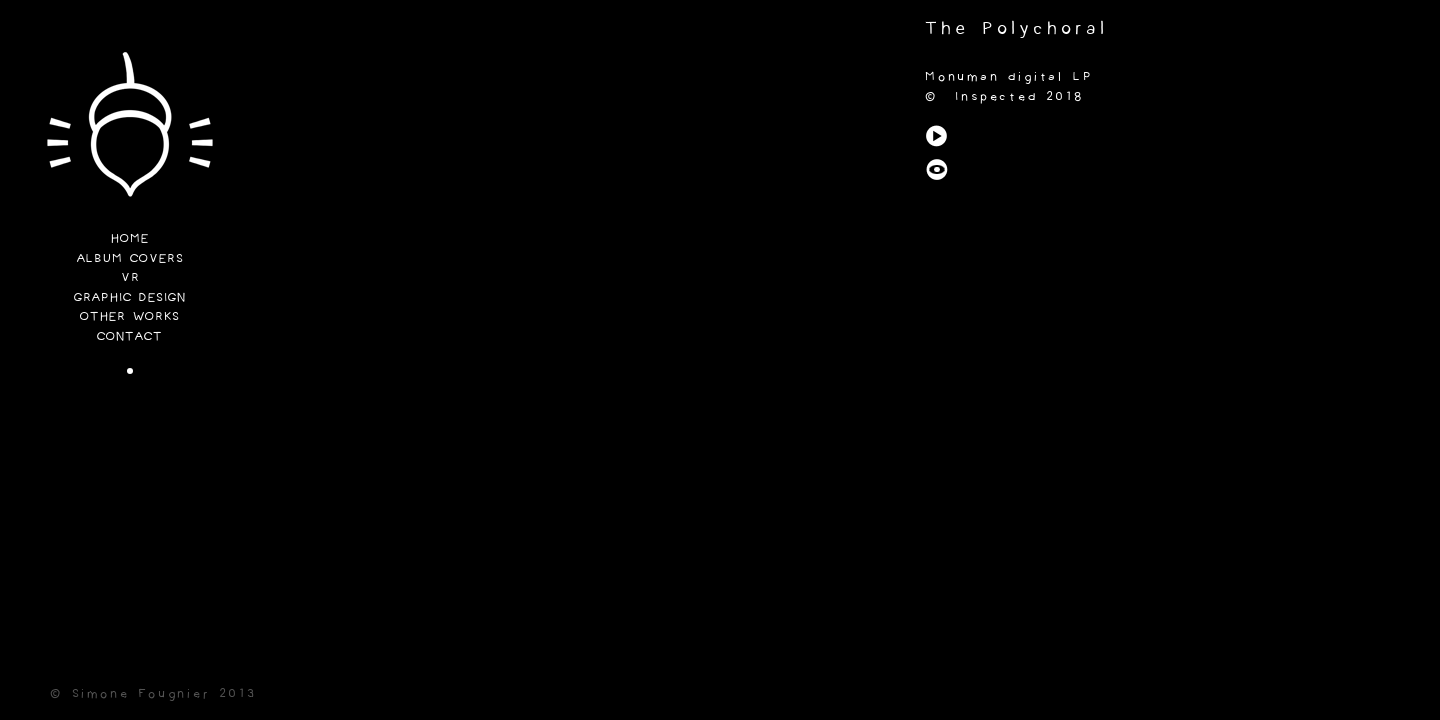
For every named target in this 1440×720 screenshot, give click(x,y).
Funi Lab (130, 130)
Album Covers (130, 259)
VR (130, 278)
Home (130, 239)
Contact (130, 337)
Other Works (130, 317)
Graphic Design (130, 298)
